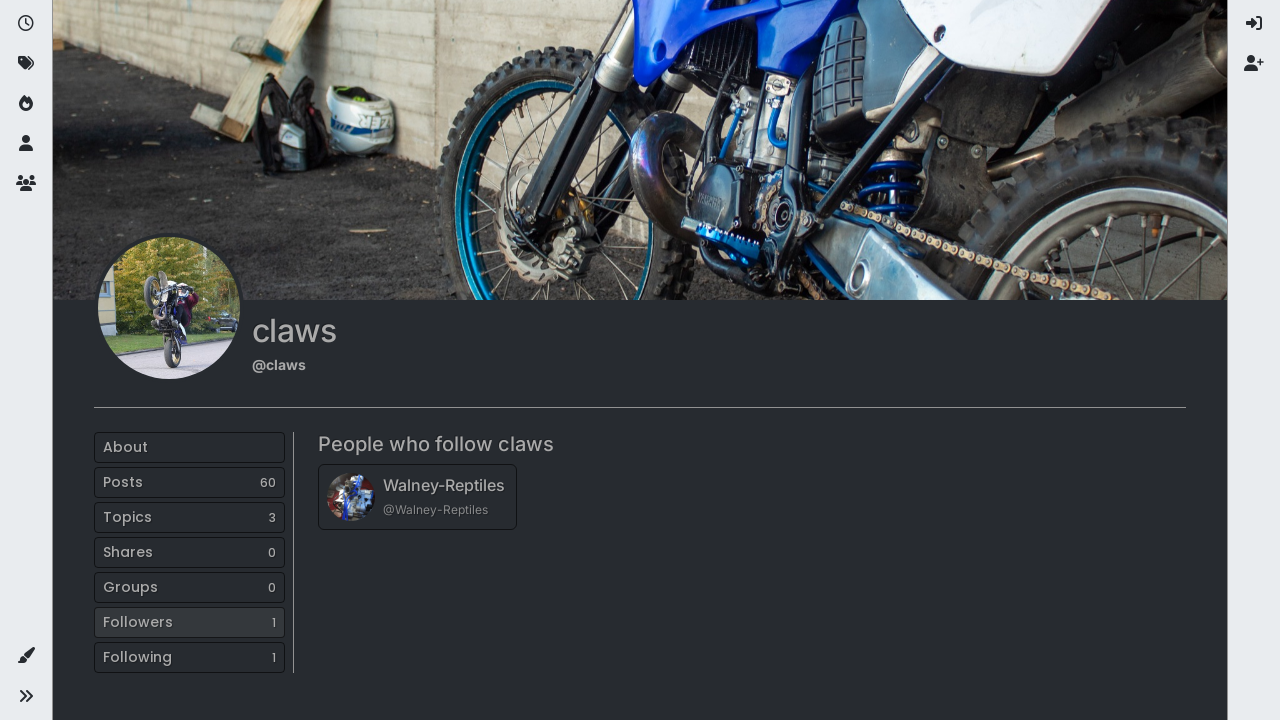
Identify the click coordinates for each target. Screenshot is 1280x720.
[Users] (26, 144)
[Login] (1254, 24)
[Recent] (26, 24)
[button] (26, 656)
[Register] (1254, 64)
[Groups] (26, 184)
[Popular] (26, 104)
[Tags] (26, 64)
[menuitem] (1254, 24)
